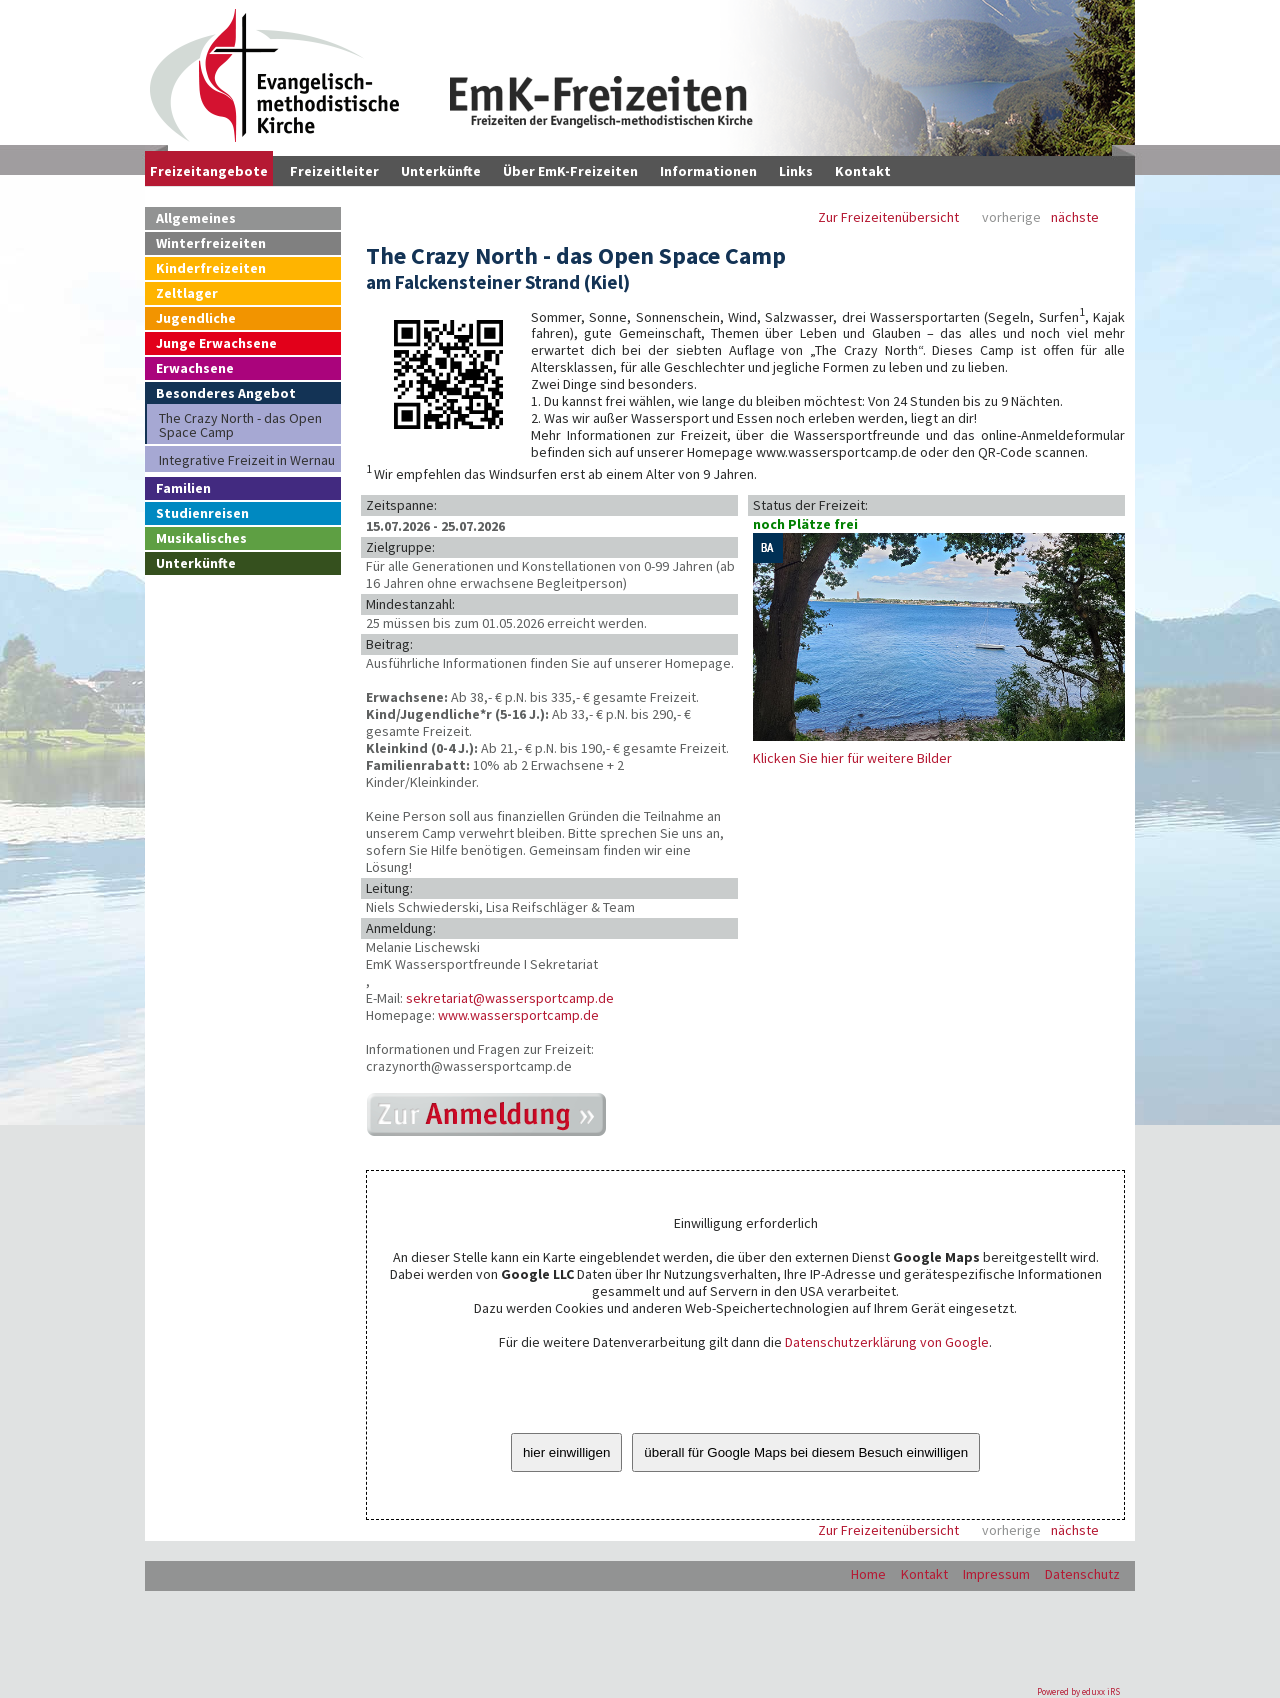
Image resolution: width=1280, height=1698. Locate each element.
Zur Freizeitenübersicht (888, 217)
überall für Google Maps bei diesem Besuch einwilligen (806, 1452)
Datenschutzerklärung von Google (887, 1342)
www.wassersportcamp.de (518, 1015)
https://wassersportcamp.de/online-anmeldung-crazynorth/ (486, 1114)
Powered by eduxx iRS (1078, 1691)
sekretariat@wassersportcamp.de (510, 998)
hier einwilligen (566, 1452)
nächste (1075, 217)
